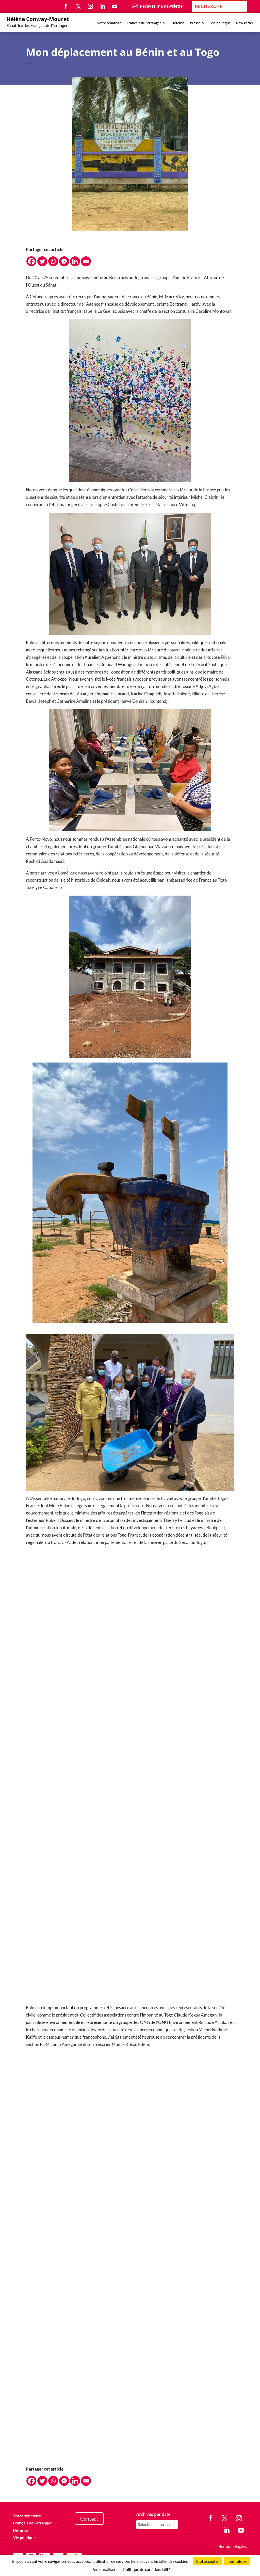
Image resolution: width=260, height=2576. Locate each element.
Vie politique (221, 23)
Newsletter (244, 23)
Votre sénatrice (109, 23)
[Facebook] (31, 261)
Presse (195, 23)
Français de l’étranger (144, 23)
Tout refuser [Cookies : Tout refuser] (237, 2561)
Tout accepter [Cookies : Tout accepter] (207, 2561)
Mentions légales (232, 2546)
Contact (89, 2519)
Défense (178, 23)
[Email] (86, 261)
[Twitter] (42, 261)
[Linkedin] (75, 261)
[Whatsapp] (53, 261)
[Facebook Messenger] (64, 261)
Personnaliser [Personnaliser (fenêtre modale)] (103, 2569)
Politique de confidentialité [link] (146, 2569)
